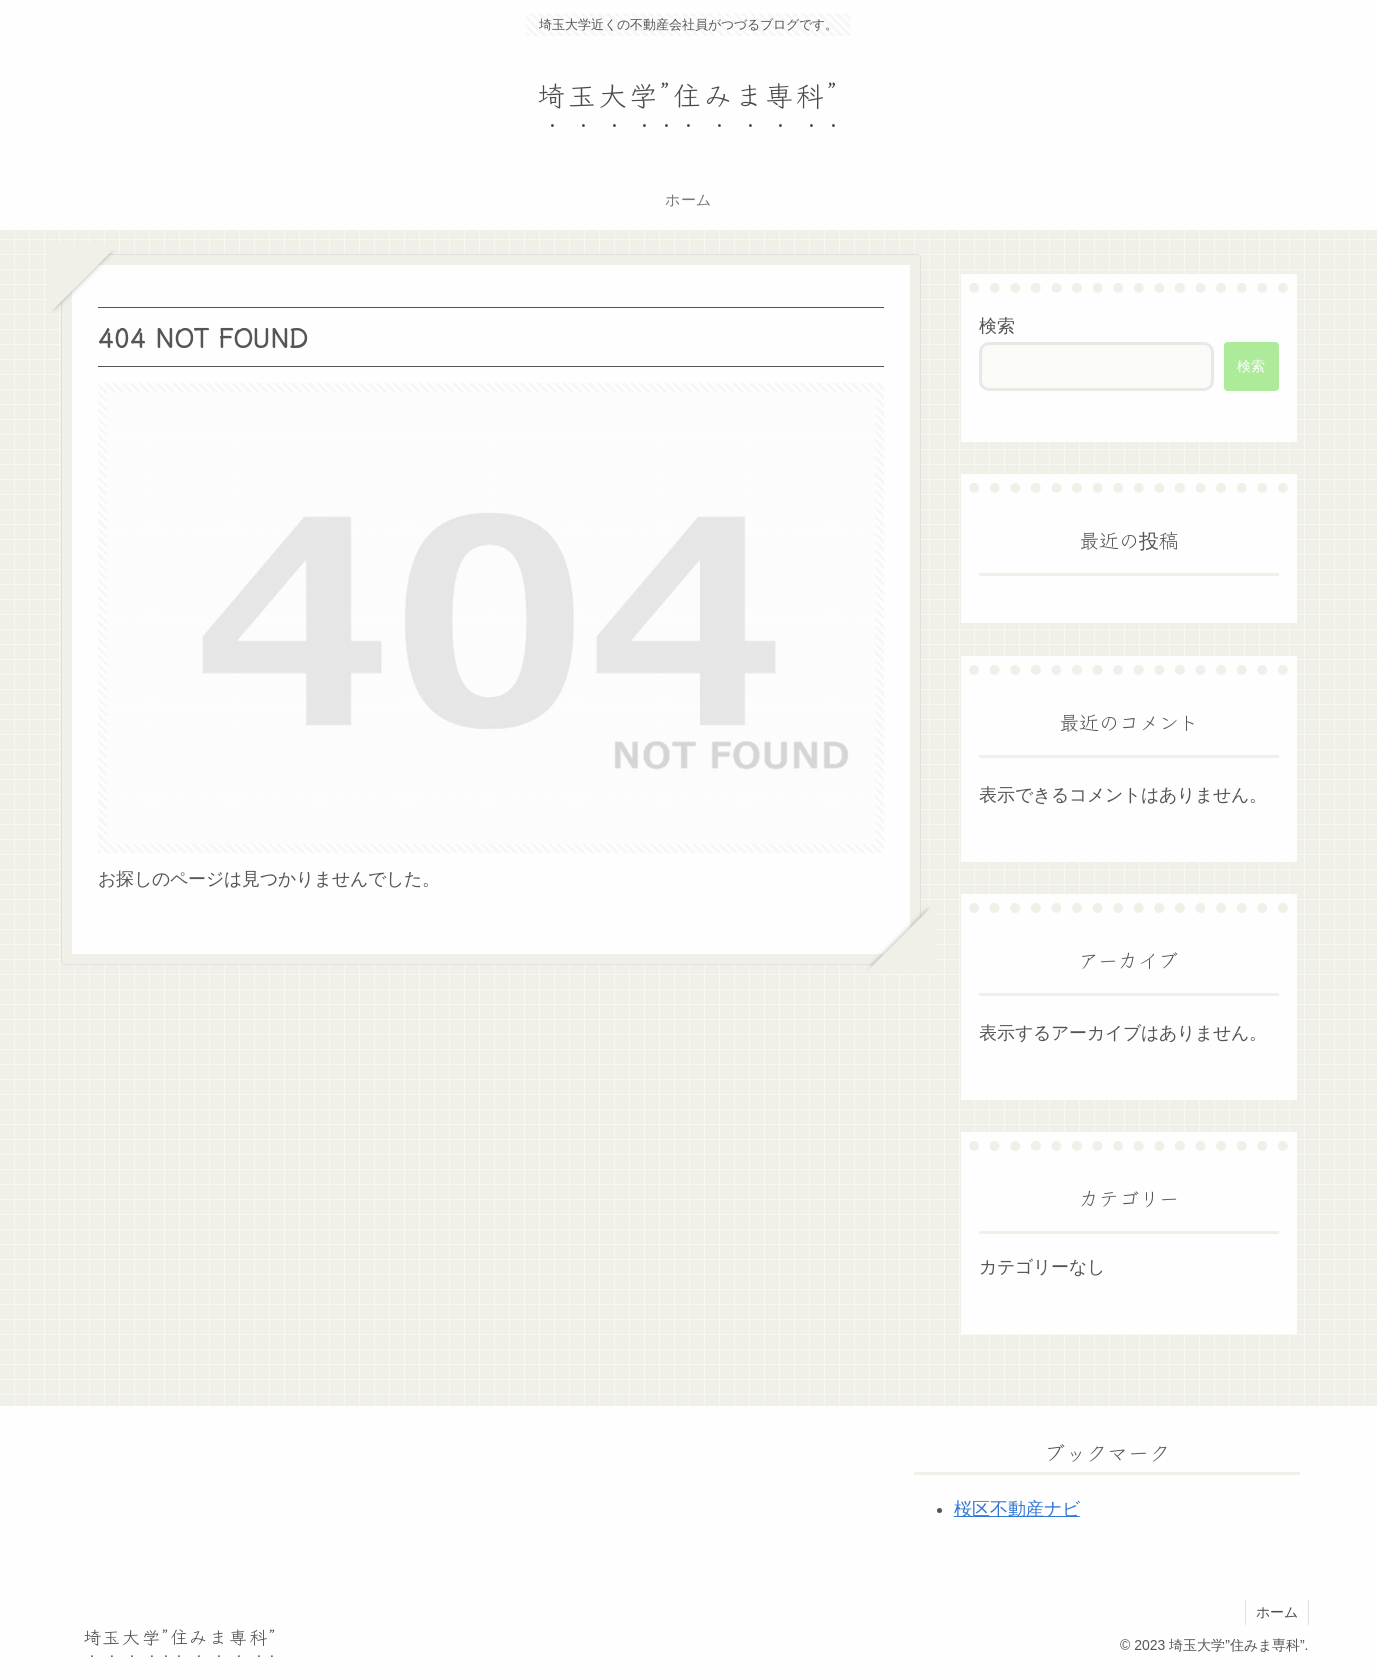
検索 (997, 326)
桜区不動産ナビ (1017, 1509)
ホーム (1277, 1612)
